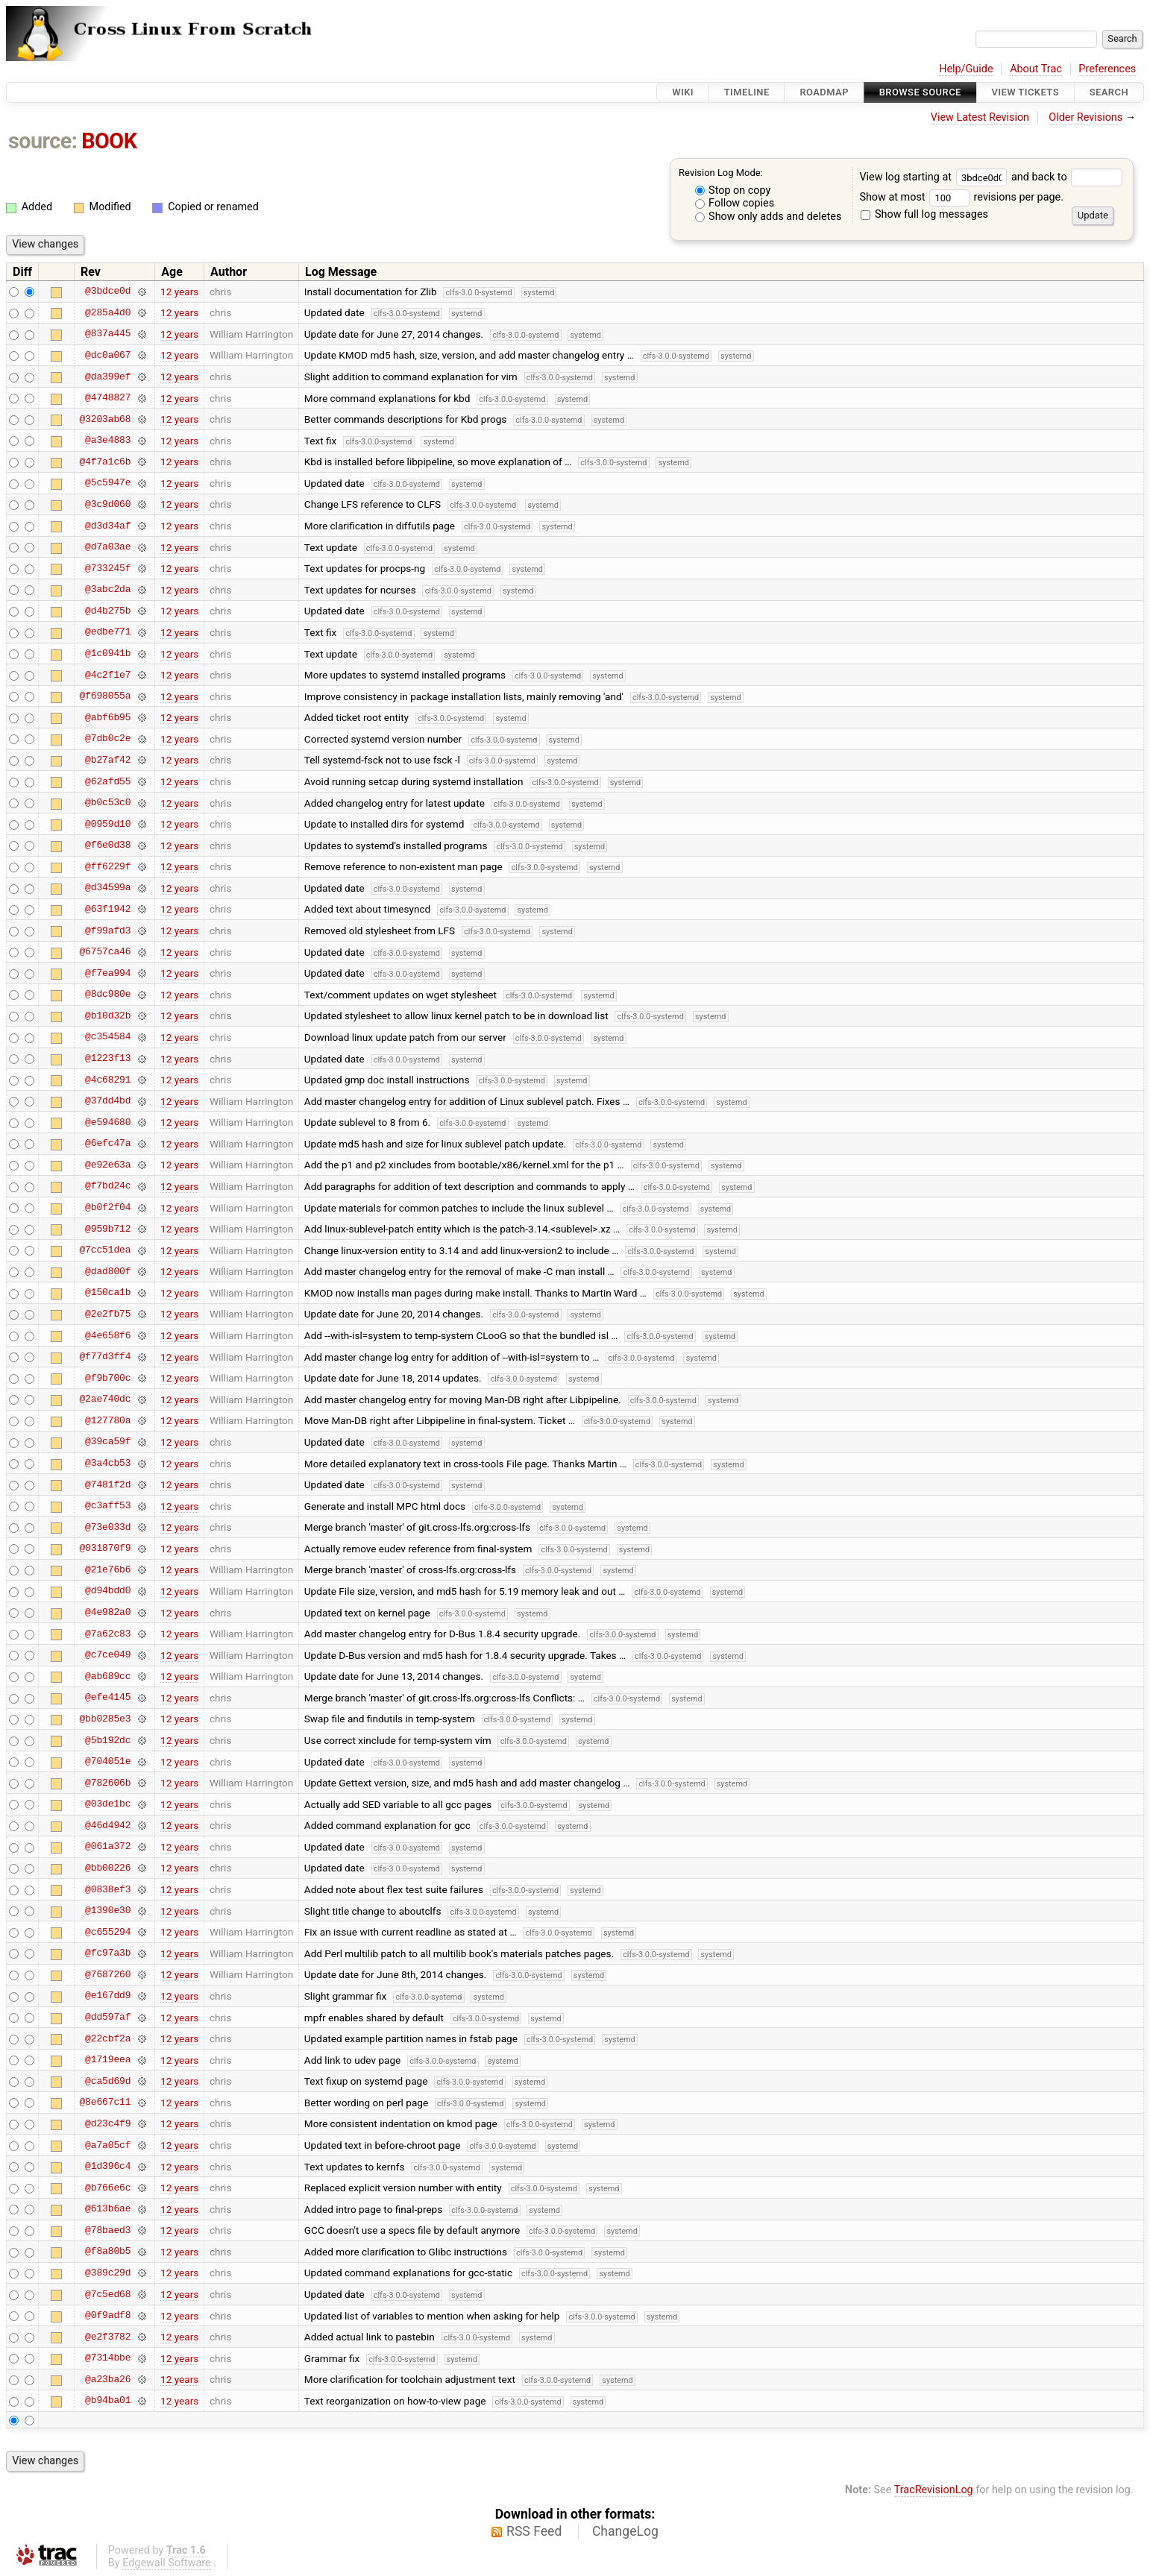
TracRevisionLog (933, 2490)
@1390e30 (108, 1911)
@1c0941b (108, 654)
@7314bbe (108, 2358)
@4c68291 (108, 1079)
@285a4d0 (108, 312)
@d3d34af (108, 525)
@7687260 (108, 1974)
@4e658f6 (108, 1335)
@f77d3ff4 (105, 1357)
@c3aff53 (108, 1506)
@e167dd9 (108, 1996)
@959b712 (108, 1228)
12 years (179, 291)
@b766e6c (108, 2187)
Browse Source (920, 92)
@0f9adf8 (108, 2316)
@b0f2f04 (108, 1208)
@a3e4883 (108, 440)
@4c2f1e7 (108, 674)
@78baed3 (108, 2230)
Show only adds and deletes (768, 216)
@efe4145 (108, 1697)
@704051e (108, 1762)
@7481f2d (108, 1484)
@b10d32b (108, 1015)
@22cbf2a (108, 2038)
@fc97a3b (108, 1953)
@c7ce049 (108, 1655)
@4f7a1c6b (105, 461)
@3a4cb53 (108, 1463)
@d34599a (108, 888)
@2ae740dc (105, 1399)
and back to (1066, 177)
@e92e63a (108, 1164)
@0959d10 (108, 824)
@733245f (108, 568)
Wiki (683, 92)
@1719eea (108, 2060)
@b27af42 (108, 759)
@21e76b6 (108, 1569)
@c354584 (108, 1037)
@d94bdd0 (108, 1591)
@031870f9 (105, 1548)
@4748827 (108, 398)
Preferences (1107, 69)
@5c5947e (108, 483)
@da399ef (108, 376)
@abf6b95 (108, 717)
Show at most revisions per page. (961, 197)
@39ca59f (108, 1442)
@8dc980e (108, 994)
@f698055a (105, 696)
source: (43, 141)
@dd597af (108, 2017)
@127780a (108, 1420)
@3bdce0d (108, 291)
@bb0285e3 (105, 1718)
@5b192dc (108, 1740)
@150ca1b (108, 1293)
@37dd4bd (108, 1101)
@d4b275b (108, 610)
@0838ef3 (108, 1889)
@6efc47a (108, 1143)
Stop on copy (733, 190)
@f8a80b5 (108, 2251)
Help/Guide (966, 69)
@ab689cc (108, 1676)
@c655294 (108, 1932)
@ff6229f (108, 866)
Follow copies (735, 203)
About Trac (1036, 69)
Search (1109, 92)
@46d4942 (108, 1825)
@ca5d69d (108, 2081)
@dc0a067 (108, 355)
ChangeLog (625, 2531)
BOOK (108, 141)
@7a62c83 (108, 1633)
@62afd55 (108, 781)
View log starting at (935, 177)
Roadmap (824, 92)
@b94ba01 (108, 2400)
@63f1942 (108, 909)
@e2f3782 (108, 2336)
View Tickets (1025, 92)
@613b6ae (108, 2209)
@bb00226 (108, 1867)
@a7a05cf (108, 2145)
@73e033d (108, 1527)
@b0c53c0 (108, 803)
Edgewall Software (166, 2563)
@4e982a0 (108, 1612)
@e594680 (108, 1122)
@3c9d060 (108, 504)
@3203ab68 (105, 419)
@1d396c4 (108, 2166)
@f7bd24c (108, 1186)
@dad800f (108, 1271)
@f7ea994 (108, 973)
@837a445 (108, 334)
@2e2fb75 (108, 1313)
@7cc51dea (105, 1250)
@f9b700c (108, 1378)
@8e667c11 (105, 2102)
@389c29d (108, 2272)
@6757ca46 (105, 952)
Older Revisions (1085, 117)
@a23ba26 (108, 2379)
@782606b (108, 1782)
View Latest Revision (980, 117)
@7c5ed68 (108, 2294)
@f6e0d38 (108, 845)
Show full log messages (924, 214)
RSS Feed (534, 2531)
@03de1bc (108, 1804)
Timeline (747, 92)
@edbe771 (108, 632)
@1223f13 (108, 1058)
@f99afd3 (108, 930)
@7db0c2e (108, 739)
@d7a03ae (108, 547)
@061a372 (108, 1847)
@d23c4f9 (108, 2123)
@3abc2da (108, 589)
